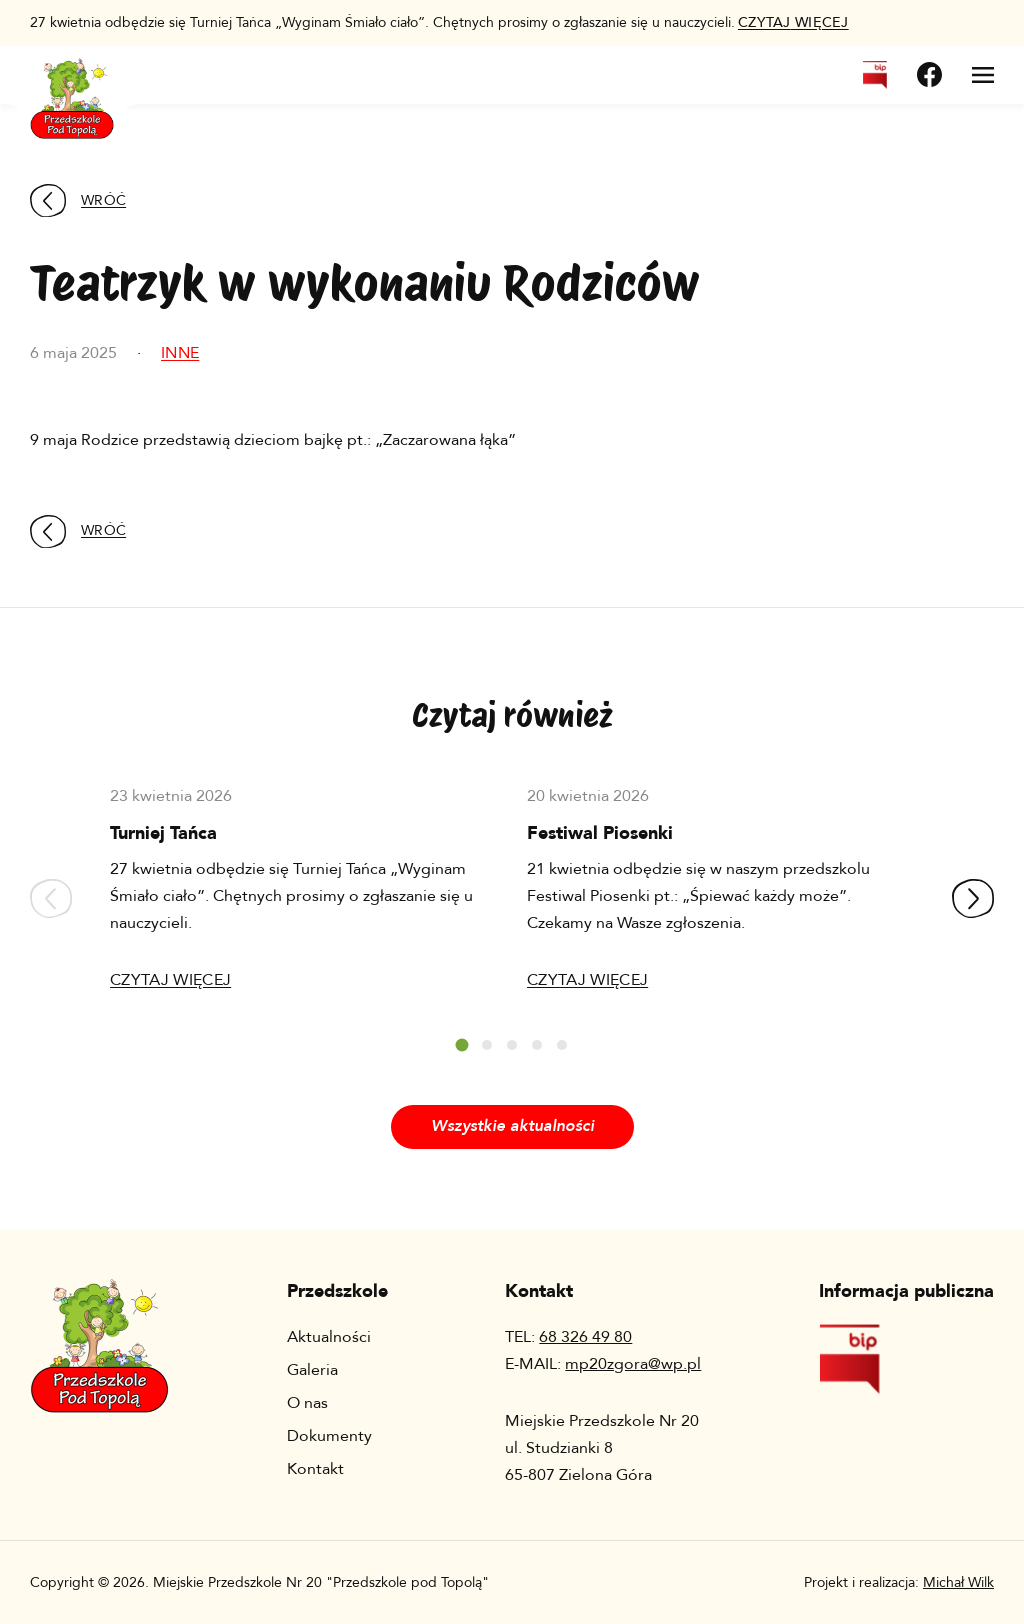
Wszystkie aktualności (512, 1126)
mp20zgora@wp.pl (633, 1364)
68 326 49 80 (585, 1337)
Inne (180, 353)
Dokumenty (329, 1436)
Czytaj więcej (170, 980)
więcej (793, 22)
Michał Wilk (958, 1582)
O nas (307, 1403)
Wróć (78, 200)
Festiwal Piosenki (600, 833)
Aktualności (329, 1337)
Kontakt (315, 1469)
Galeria (312, 1370)
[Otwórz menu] (983, 75)
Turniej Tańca (163, 833)
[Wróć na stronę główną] (72, 86)
